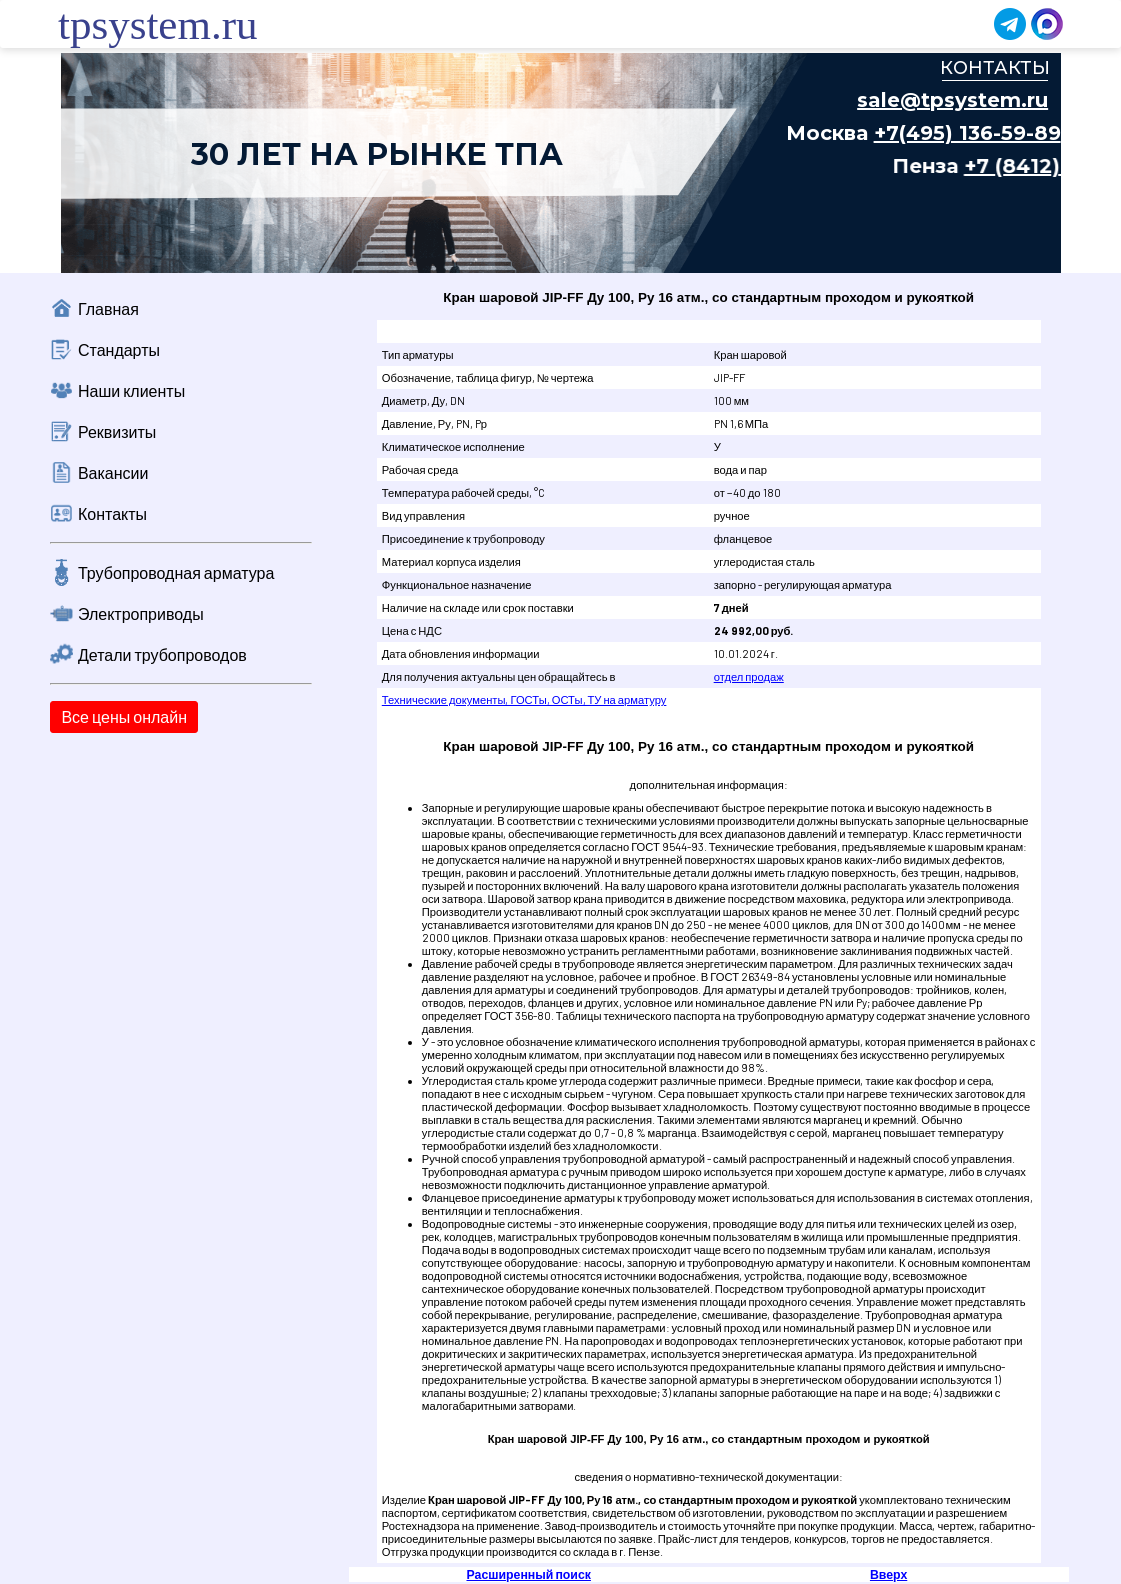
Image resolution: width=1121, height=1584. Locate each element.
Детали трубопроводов (162, 654)
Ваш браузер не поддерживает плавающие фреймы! (561, 163)
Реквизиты (117, 431)
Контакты (112, 513)
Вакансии (113, 472)
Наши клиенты (131, 390)
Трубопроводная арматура (176, 572)
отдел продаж (749, 676)
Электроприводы (141, 613)
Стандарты (119, 349)
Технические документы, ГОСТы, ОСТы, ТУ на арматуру (524, 699)
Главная (108, 308)
